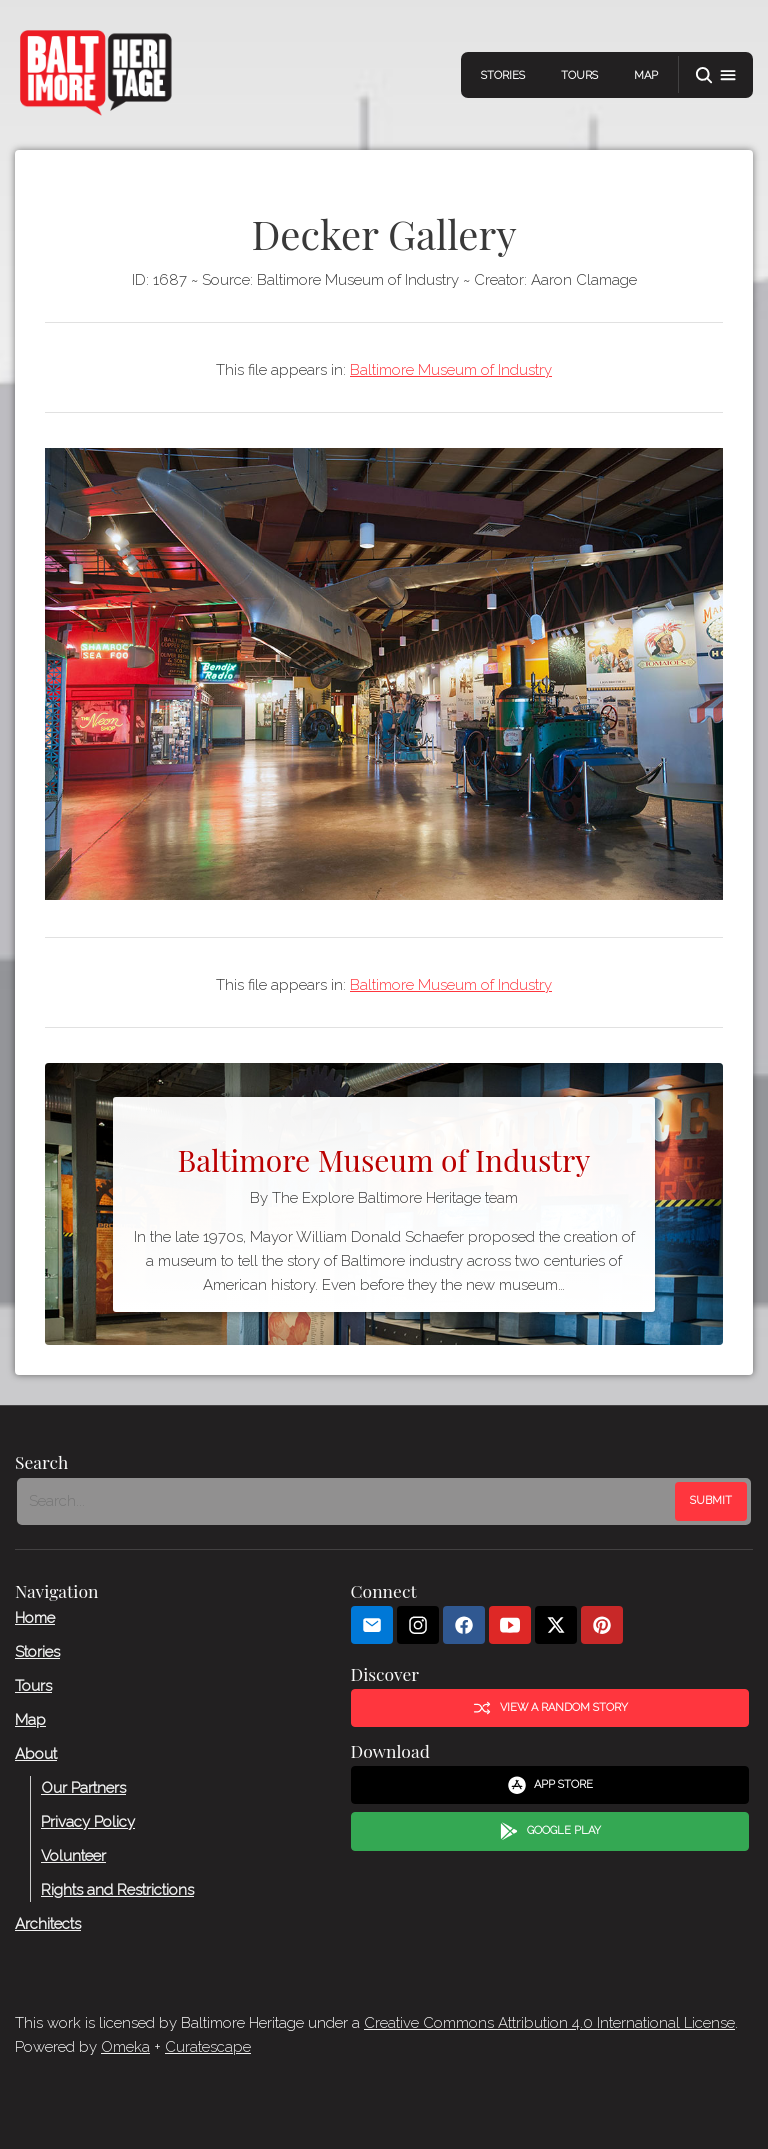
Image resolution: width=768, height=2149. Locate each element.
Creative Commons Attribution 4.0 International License (549, 2023)
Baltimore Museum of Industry (451, 370)
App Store (550, 1785)
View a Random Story (550, 1708)
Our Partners (83, 1788)
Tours (579, 75)
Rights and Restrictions (117, 1890)
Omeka (125, 2047)
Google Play (550, 1832)
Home (35, 1618)
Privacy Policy (88, 1822)
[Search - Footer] (348, 1502)
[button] (716, 75)
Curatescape (208, 2047)
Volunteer (73, 1856)
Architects (48, 1924)
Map (646, 75)
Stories (503, 75)
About (36, 1754)
